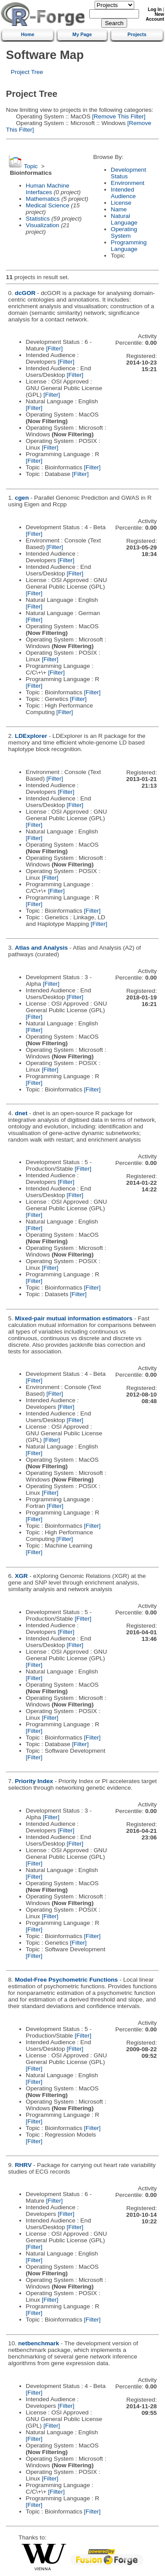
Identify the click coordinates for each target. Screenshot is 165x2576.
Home (27, 34)
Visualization (42, 225)
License (121, 202)
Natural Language (124, 219)
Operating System (124, 232)
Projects (137, 34)
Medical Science (48, 205)
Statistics (38, 218)
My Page (82, 34)
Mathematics (43, 198)
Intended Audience (123, 192)
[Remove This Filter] (117, 116)
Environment (127, 183)
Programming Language (129, 245)
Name (119, 209)
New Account (155, 17)
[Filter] (54, 348)
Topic (31, 166)
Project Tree (27, 72)
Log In (154, 9)
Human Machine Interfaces (48, 188)
